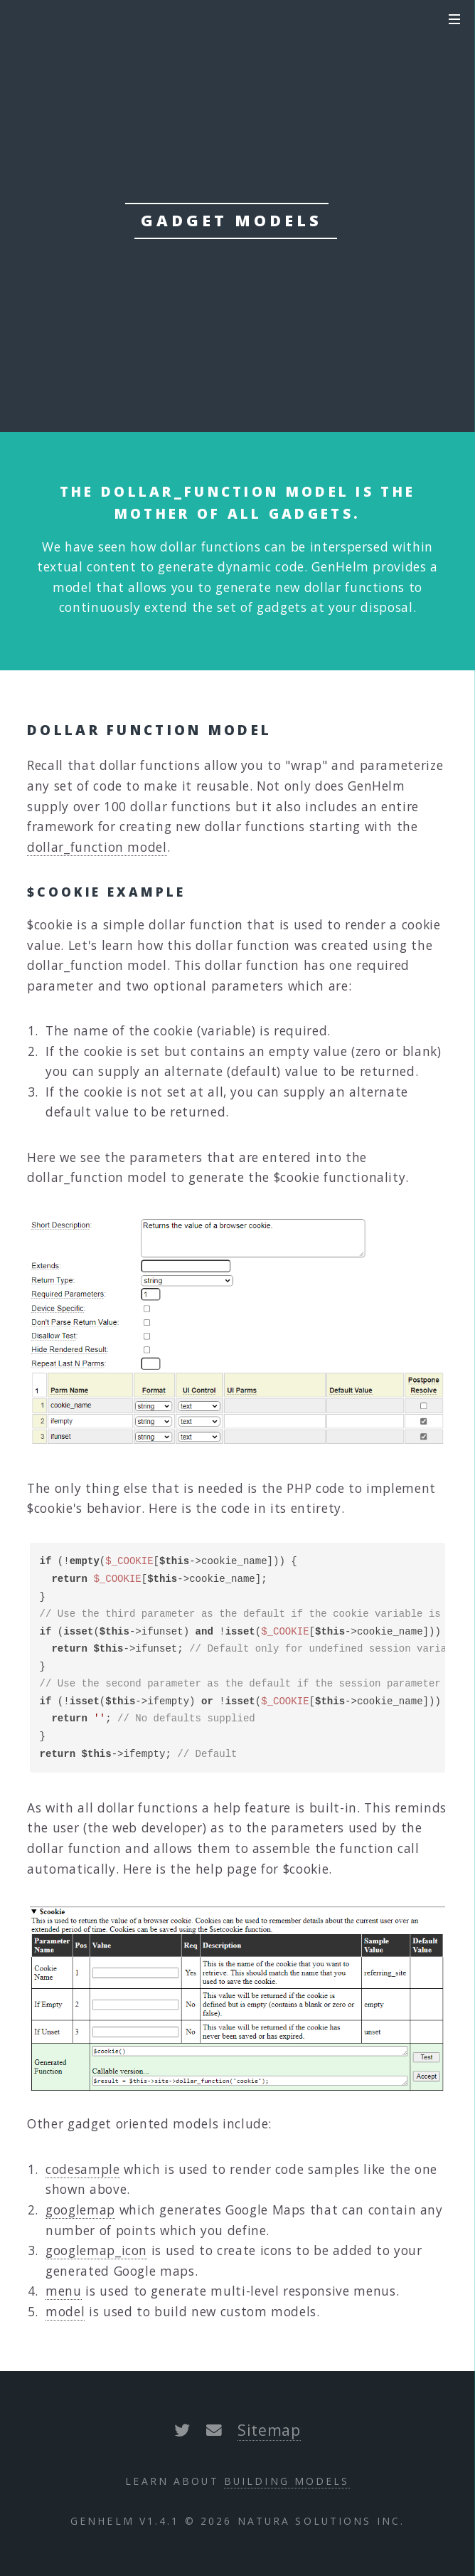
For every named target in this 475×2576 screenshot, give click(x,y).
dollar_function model (97, 846)
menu (64, 2290)
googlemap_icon (96, 2250)
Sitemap (269, 2429)
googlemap (80, 2209)
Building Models (287, 2481)
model (65, 2311)
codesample (83, 2169)
